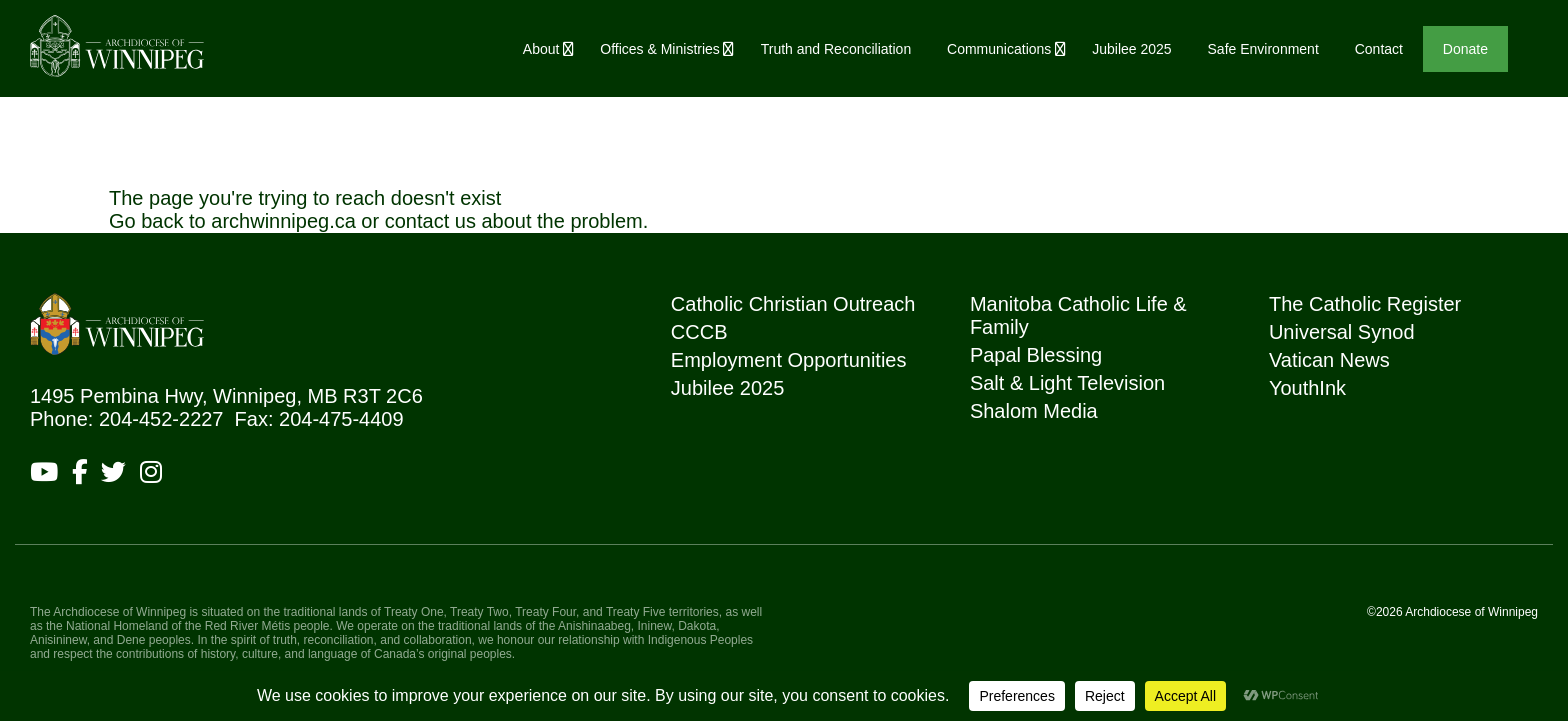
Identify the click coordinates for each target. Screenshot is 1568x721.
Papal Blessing (1036, 355)
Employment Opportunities (789, 360)
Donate (1465, 49)
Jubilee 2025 (1131, 49)
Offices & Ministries (660, 49)
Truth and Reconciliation (836, 49)
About (541, 49)
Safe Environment (1263, 49)
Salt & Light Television (1067, 383)
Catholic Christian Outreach (793, 304)
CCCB (699, 332)
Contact (1379, 49)
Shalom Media (1034, 411)
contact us (430, 221)
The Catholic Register (1365, 304)
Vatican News (1329, 360)
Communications (999, 49)
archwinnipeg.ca (283, 221)
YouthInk (1307, 388)
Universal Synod (1342, 332)
